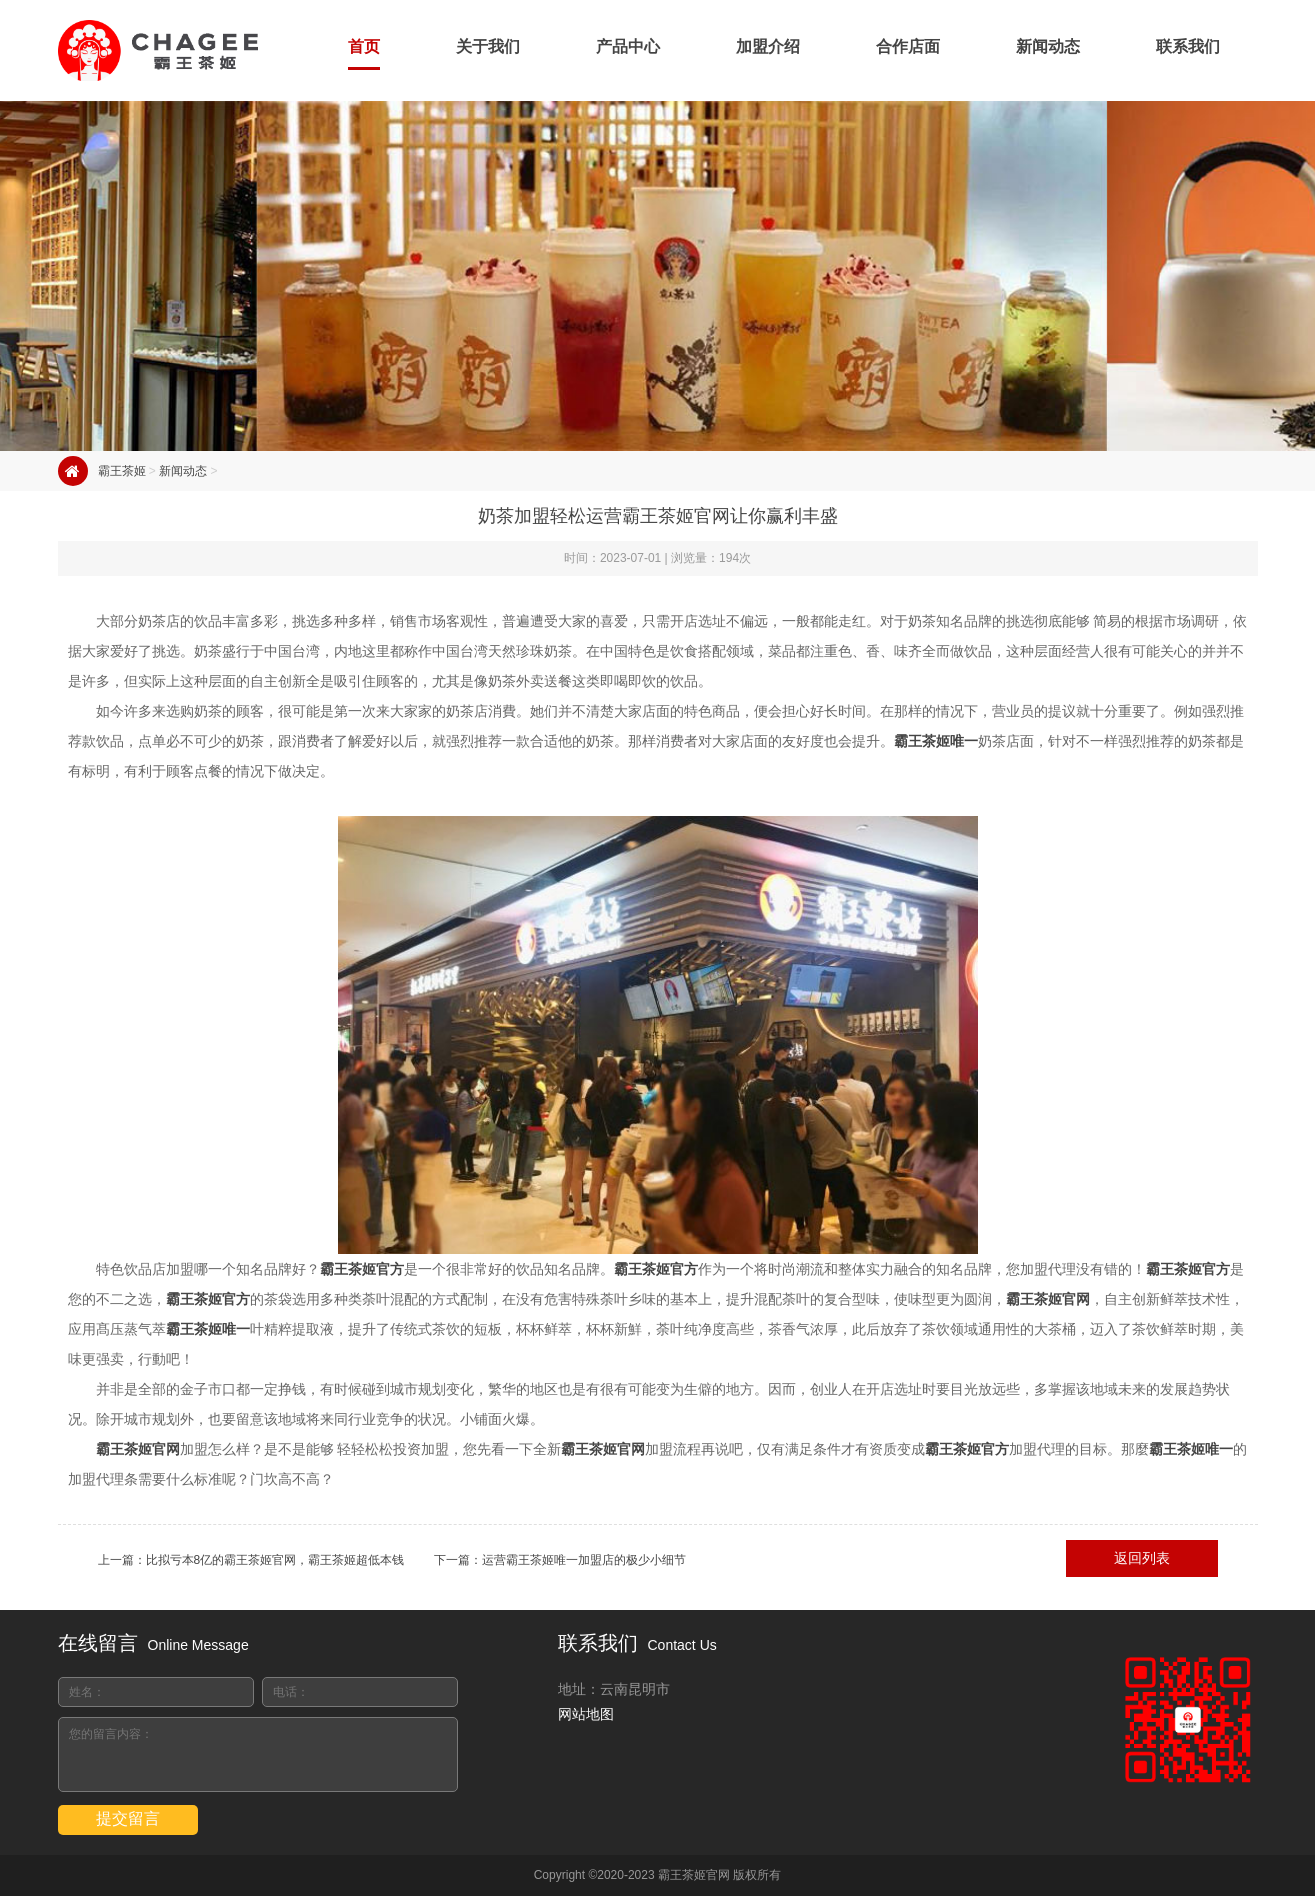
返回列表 (1142, 1558)
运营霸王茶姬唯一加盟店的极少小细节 (584, 1560)
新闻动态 (183, 471)
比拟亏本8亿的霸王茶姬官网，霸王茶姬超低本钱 (275, 1560)
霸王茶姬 (122, 471)
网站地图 (586, 1714)
